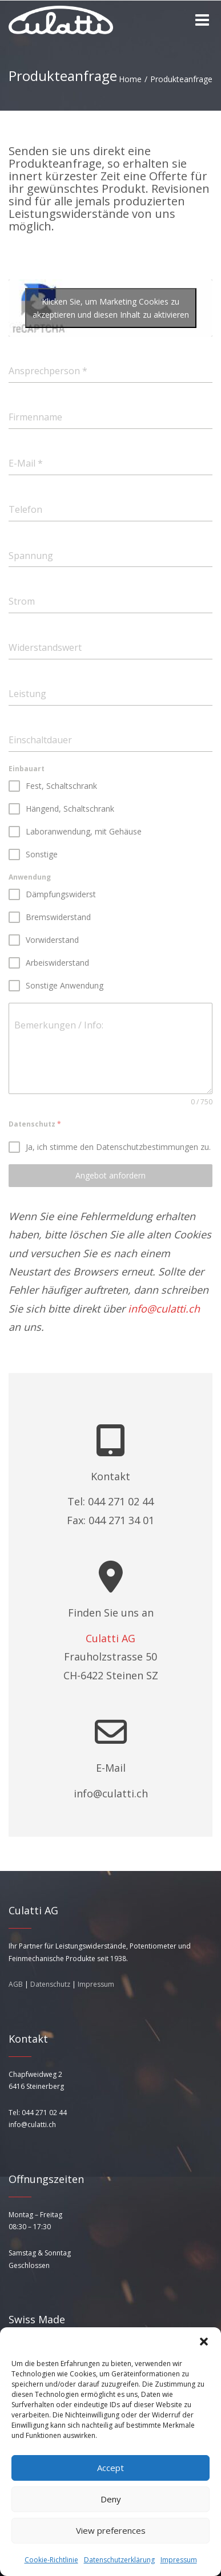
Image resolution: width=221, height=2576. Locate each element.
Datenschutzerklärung (119, 2560)
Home (130, 79)
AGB (16, 1984)
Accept (110, 2467)
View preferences (111, 2530)
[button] (204, 2341)
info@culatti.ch (164, 1308)
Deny (111, 2499)
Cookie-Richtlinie (51, 2560)
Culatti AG (110, 1638)
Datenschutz (50, 1984)
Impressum (178, 2560)
